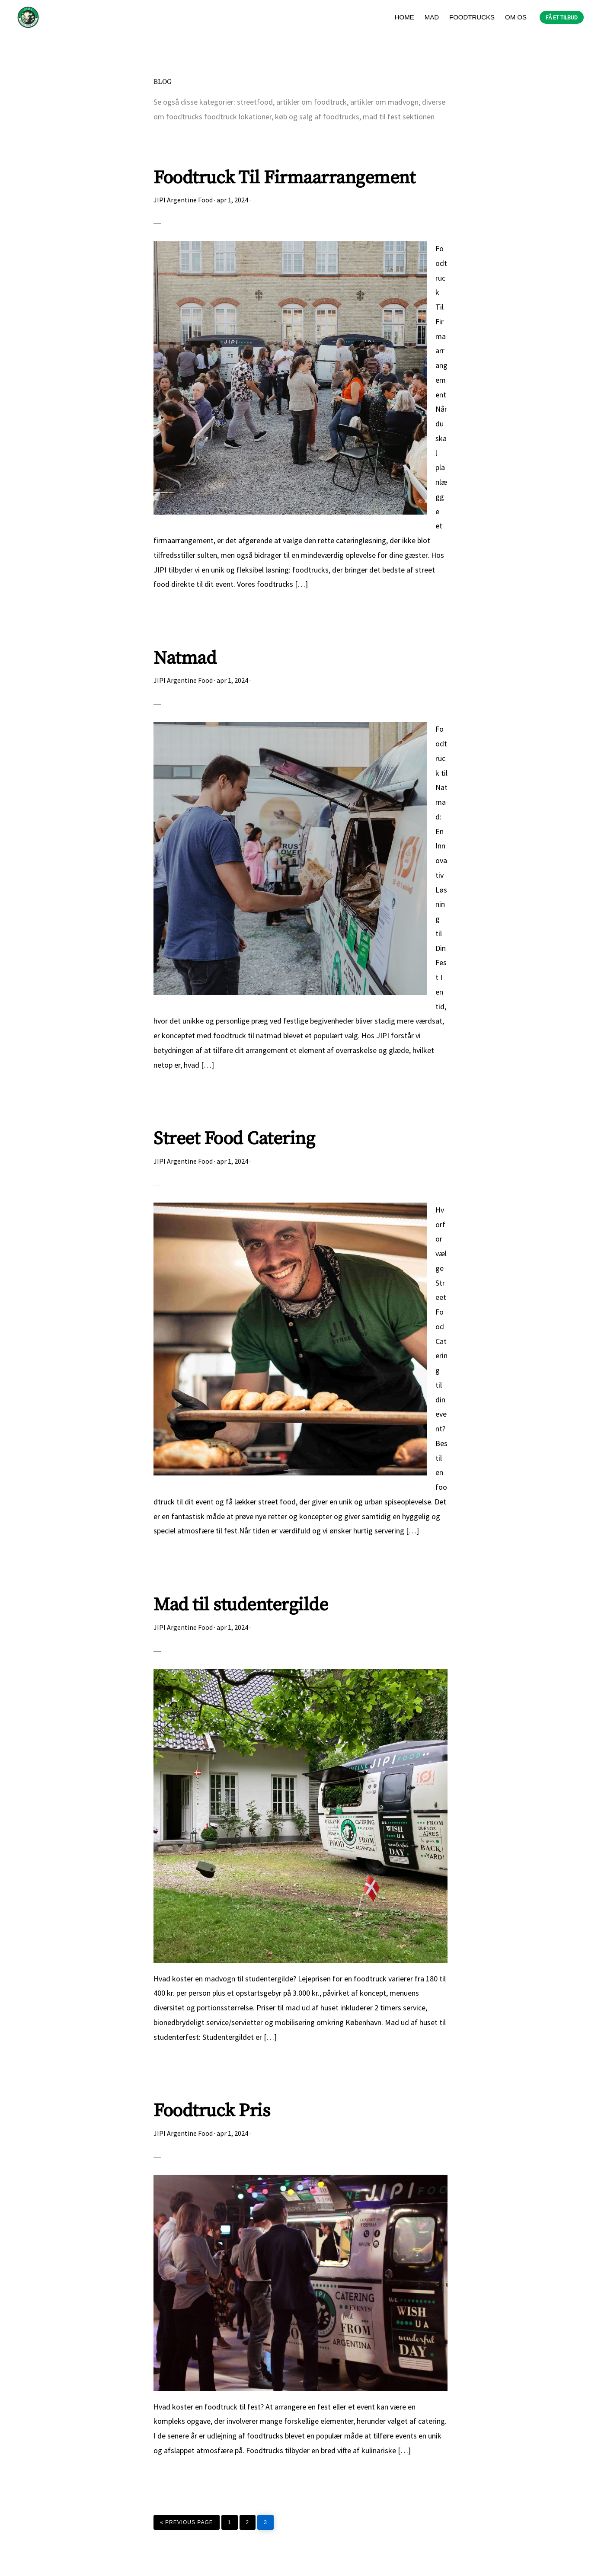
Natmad (184, 658)
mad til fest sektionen (399, 117)
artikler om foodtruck (311, 102)
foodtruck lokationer (238, 117)
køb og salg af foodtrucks (317, 117)
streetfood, (256, 102)
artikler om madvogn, (386, 102)
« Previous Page (186, 2520)
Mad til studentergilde (240, 1605)
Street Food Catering (234, 1138)
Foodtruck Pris (211, 2110)
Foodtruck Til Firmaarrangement (284, 177)
